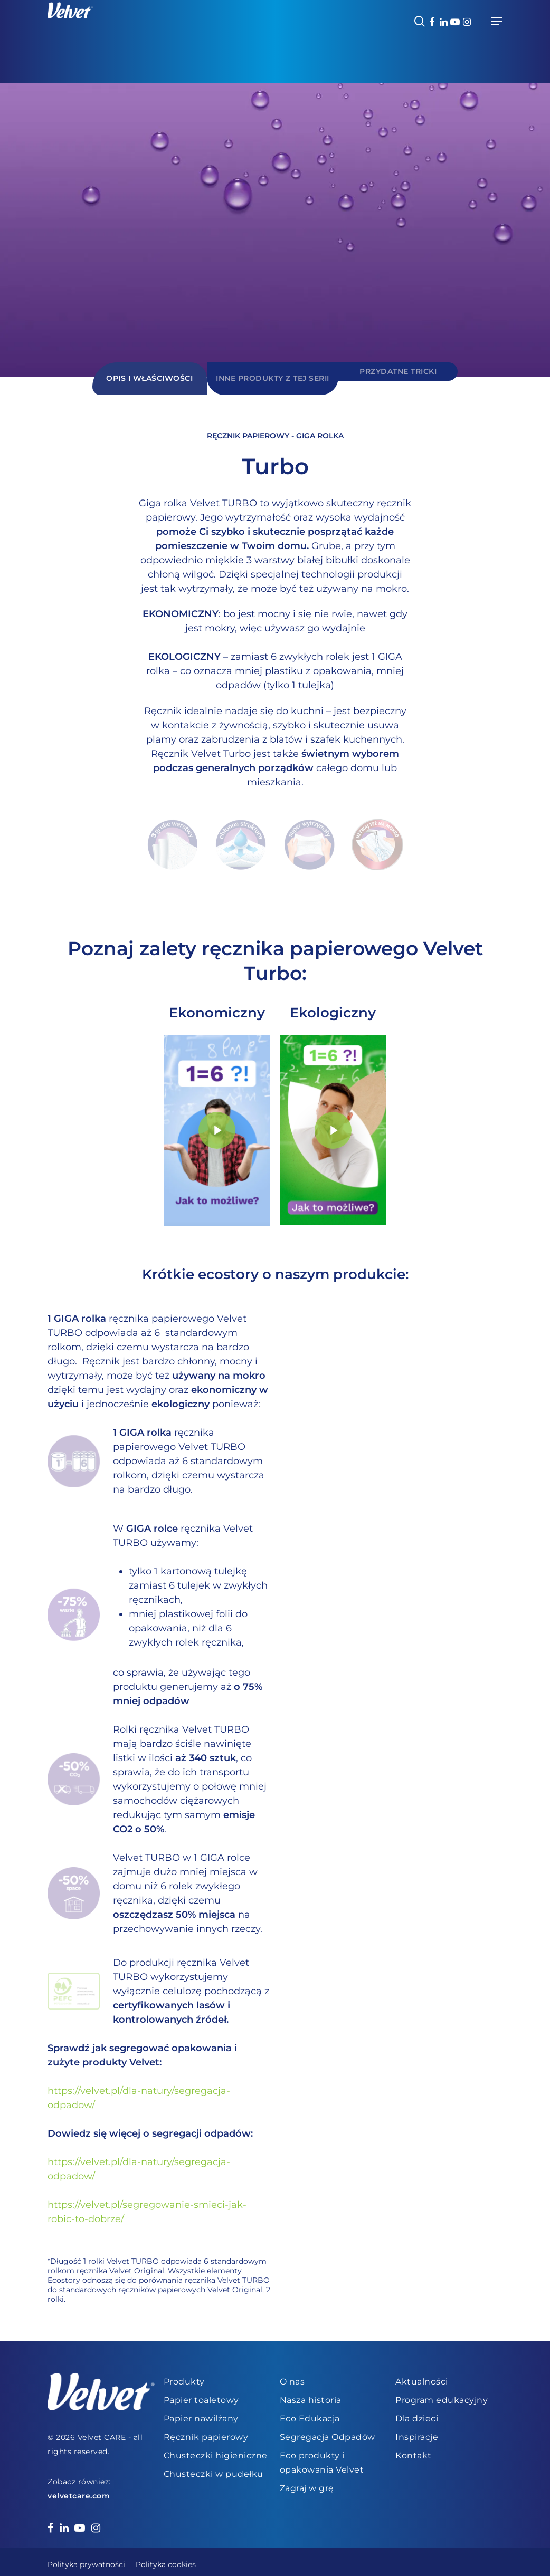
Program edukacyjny (441, 2394)
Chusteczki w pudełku (213, 2468)
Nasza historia (311, 2394)
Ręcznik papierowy (206, 2431)
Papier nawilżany (201, 2413)
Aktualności (421, 2376)
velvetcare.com (79, 2490)
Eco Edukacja (310, 2413)
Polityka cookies (166, 2558)
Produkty (184, 2376)
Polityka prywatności (86, 2558)
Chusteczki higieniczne (216, 2450)
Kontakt (413, 2450)
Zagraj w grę (307, 2482)
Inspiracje (416, 2431)
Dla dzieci (416, 2413)
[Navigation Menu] (496, 21)
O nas (292, 2376)
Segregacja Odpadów (327, 2431)
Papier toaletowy (201, 2394)
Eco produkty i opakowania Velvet (322, 2457)
